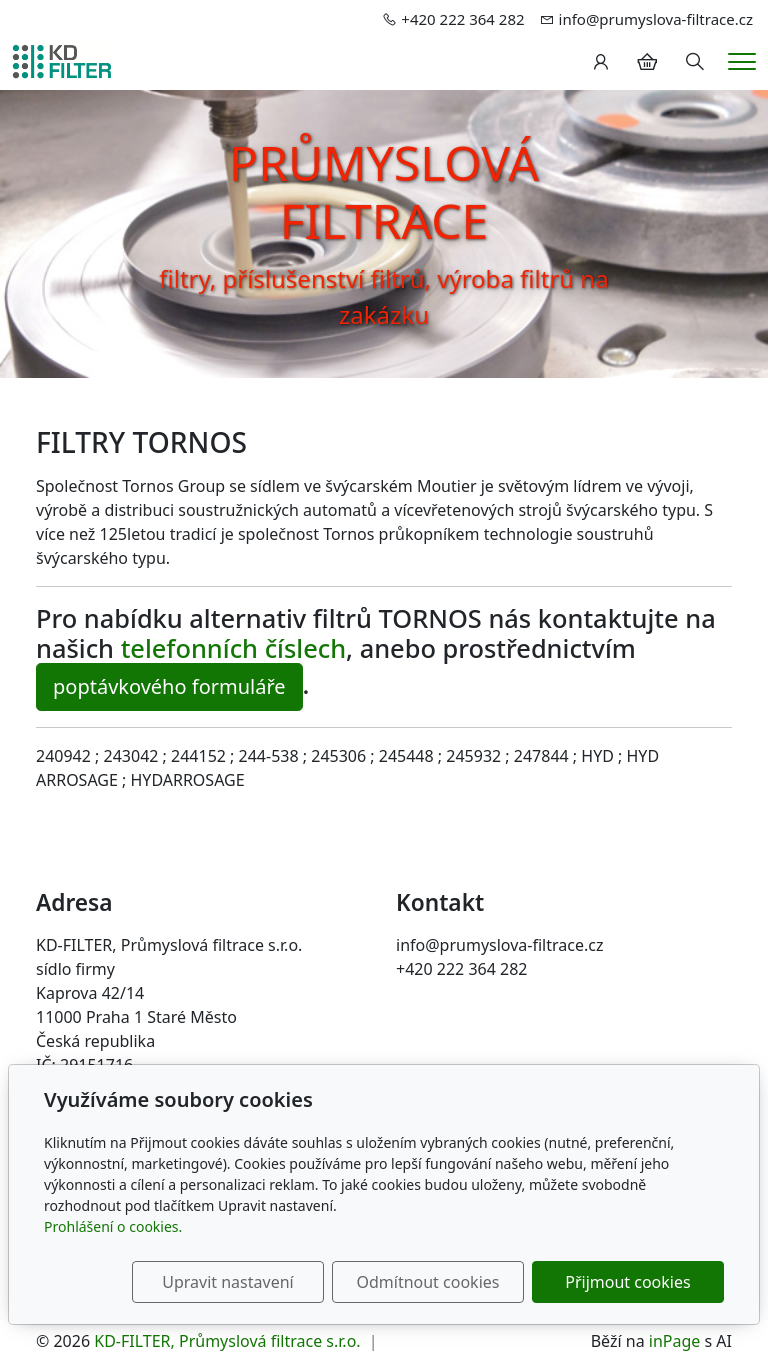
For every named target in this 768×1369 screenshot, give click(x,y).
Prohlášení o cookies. (113, 1226)
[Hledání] (695, 62)
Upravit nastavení (227, 1282)
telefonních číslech (233, 648)
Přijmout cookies (627, 1282)
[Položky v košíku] (647, 62)
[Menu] (742, 61)
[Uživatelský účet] (601, 62)
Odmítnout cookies (427, 1282)
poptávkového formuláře (169, 686)
